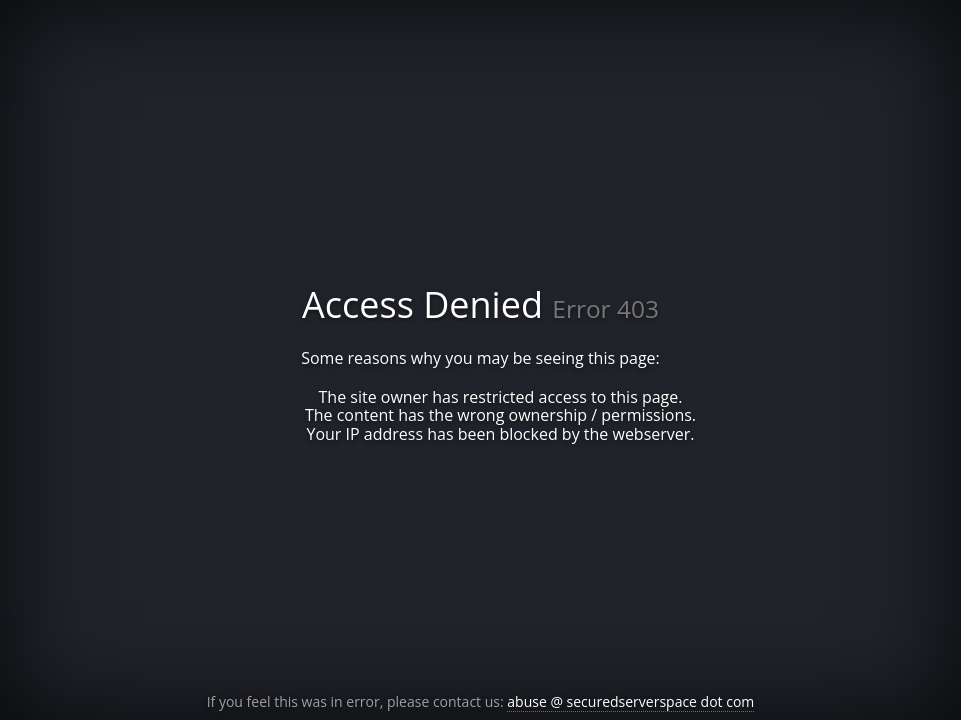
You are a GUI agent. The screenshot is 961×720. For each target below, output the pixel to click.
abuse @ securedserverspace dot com (630, 701)
